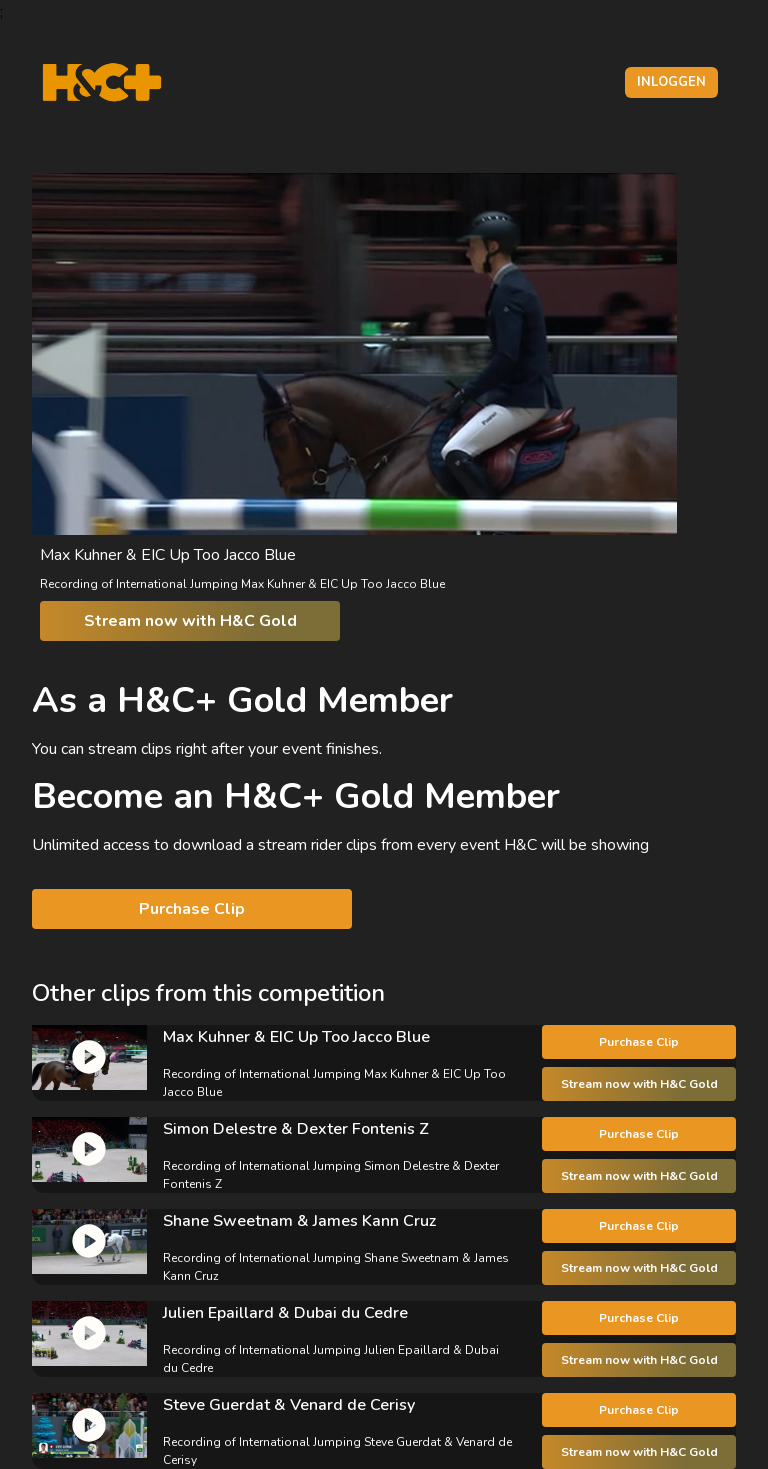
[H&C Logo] (101, 82)
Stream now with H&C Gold (190, 621)
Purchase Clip (192, 909)
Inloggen (671, 82)
